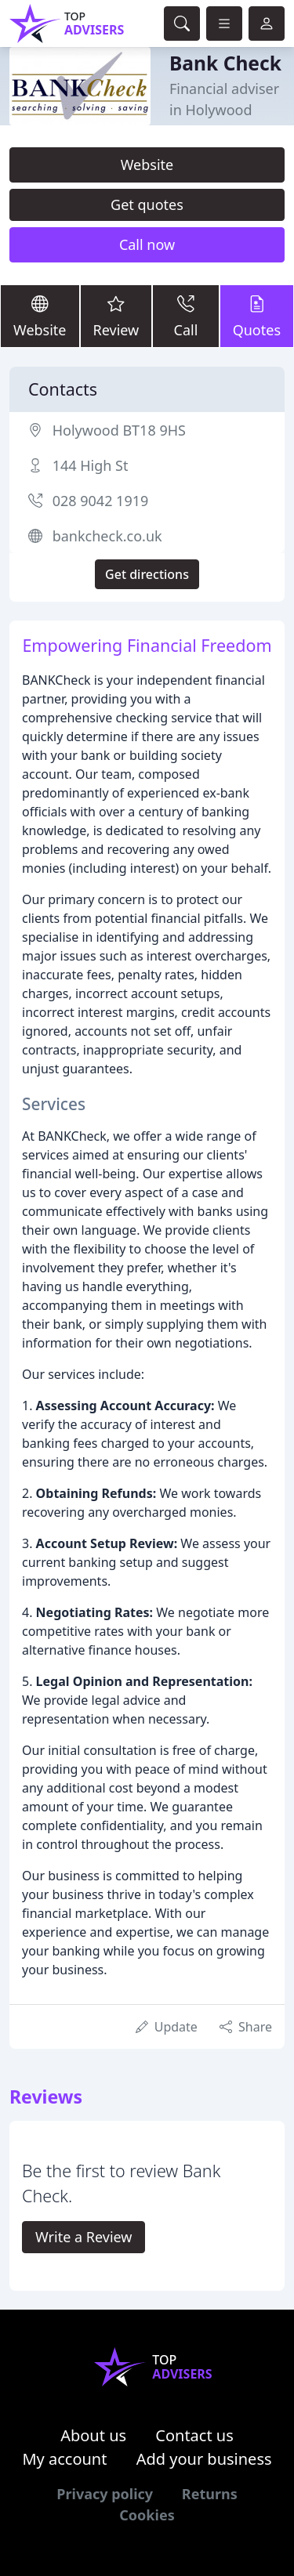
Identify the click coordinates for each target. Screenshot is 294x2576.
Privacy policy (104, 2493)
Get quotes (147, 204)
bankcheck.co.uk (107, 535)
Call (185, 315)
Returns (210, 2493)
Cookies (146, 2514)
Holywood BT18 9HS (119, 430)
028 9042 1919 (101, 500)
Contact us (194, 2435)
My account (64, 2458)
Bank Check (225, 63)
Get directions (147, 574)
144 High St (91, 465)
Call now (147, 244)
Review (116, 315)
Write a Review (83, 2236)
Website (147, 164)
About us (93, 2435)
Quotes (257, 315)
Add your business (204, 2458)
